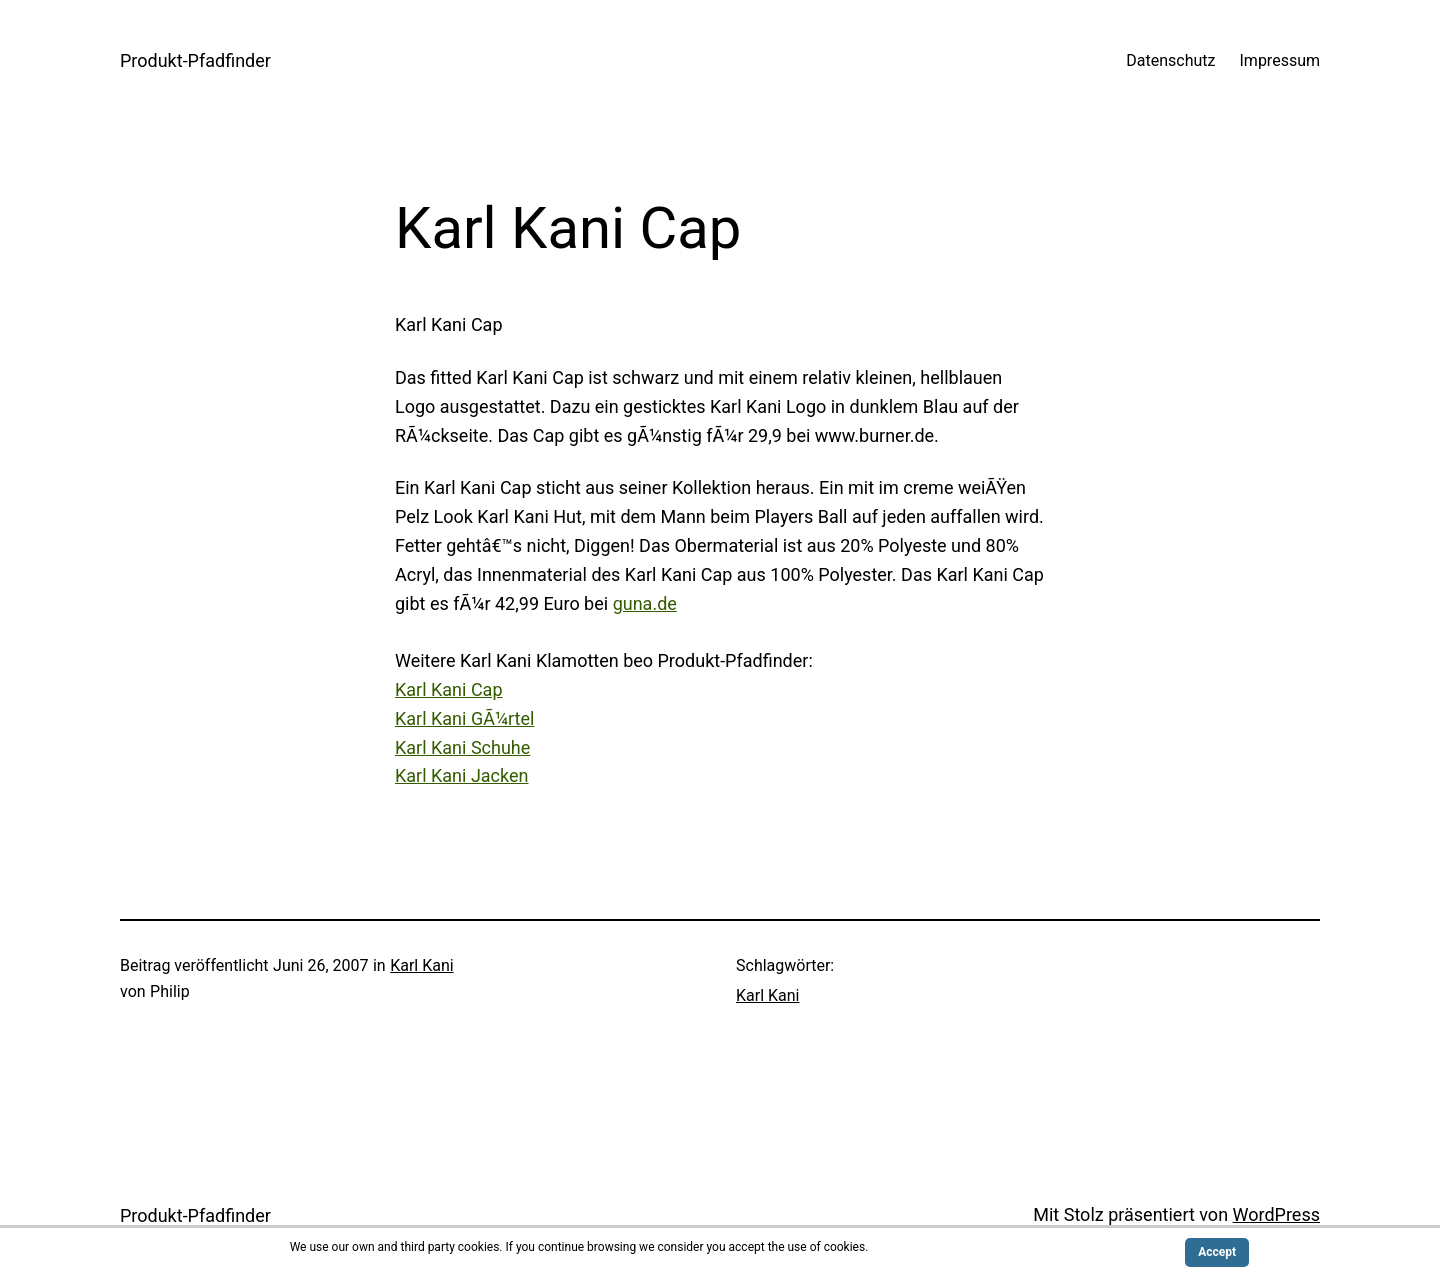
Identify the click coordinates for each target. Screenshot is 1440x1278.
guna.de (645, 603)
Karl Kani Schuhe (462, 747)
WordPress (1276, 1214)
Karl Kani (422, 965)
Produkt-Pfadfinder (195, 60)
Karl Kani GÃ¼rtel (464, 718)
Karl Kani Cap (449, 689)
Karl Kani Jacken (461, 775)
